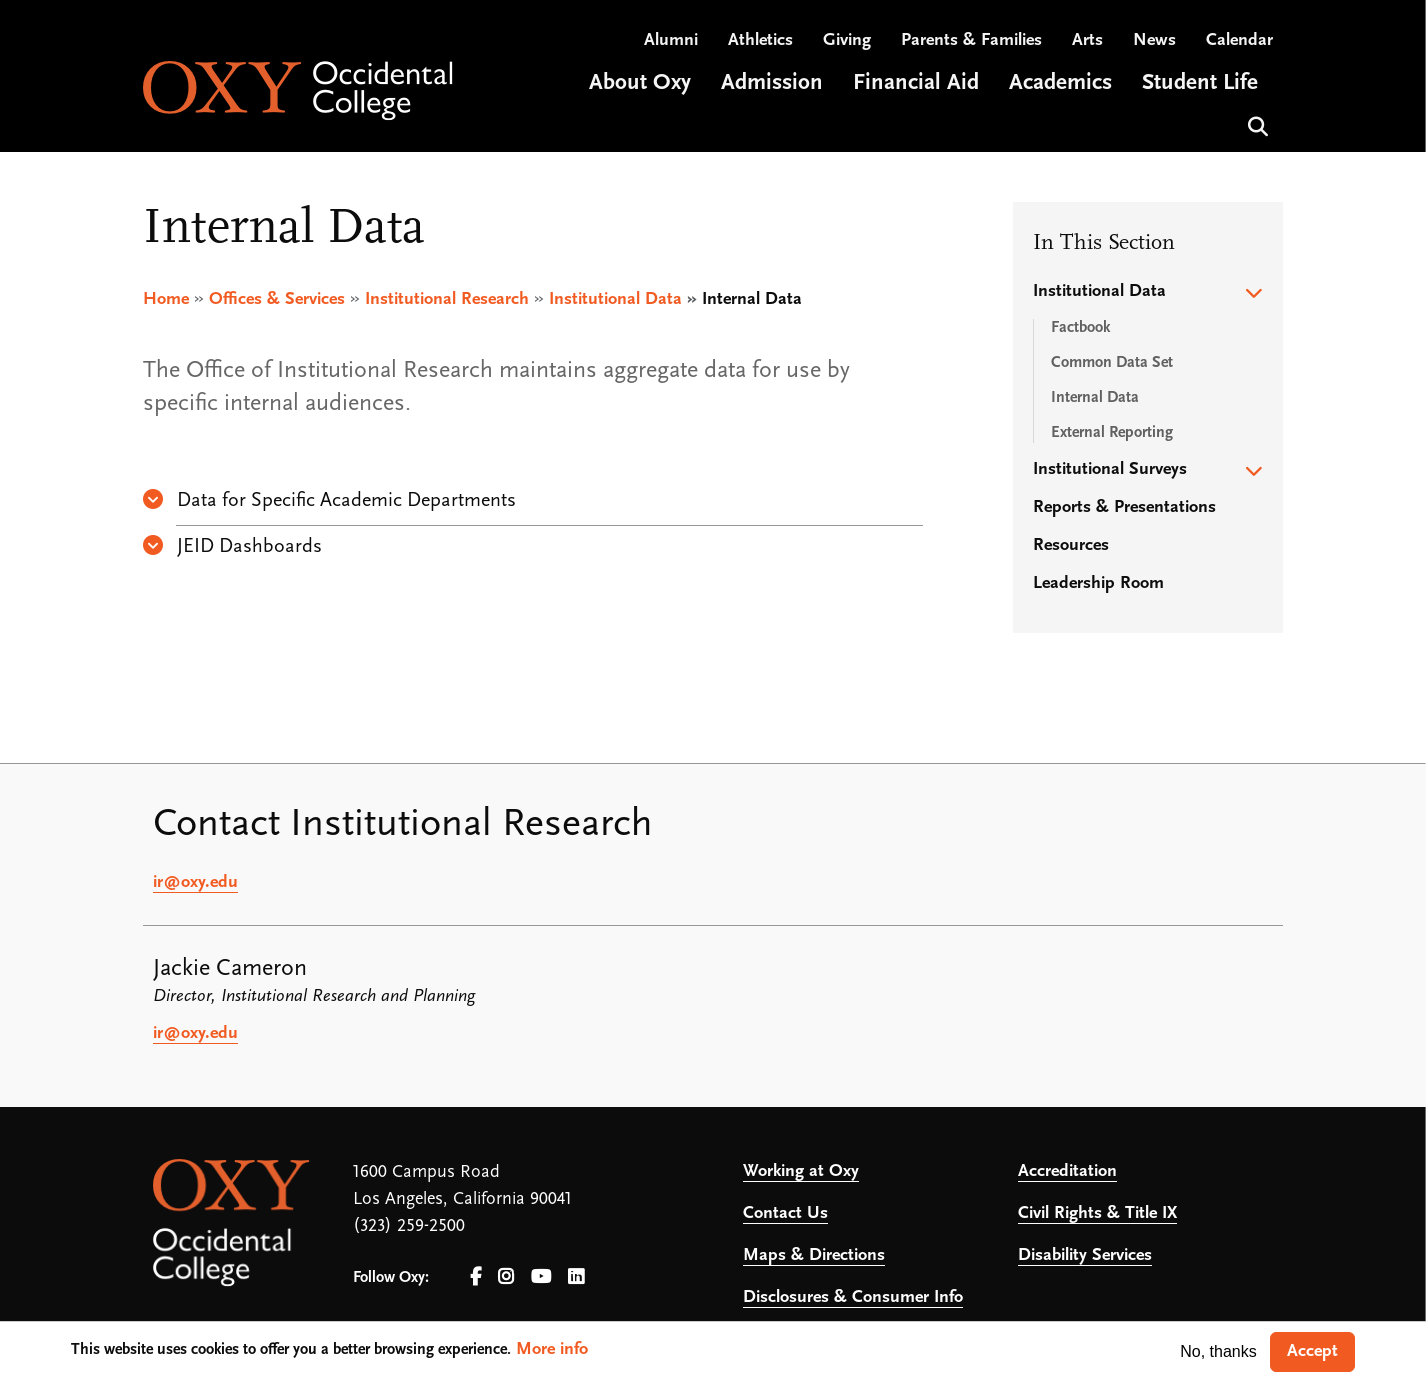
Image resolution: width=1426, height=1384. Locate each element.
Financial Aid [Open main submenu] (916, 83)
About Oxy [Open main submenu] (640, 83)
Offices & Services (277, 299)
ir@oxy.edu (195, 882)
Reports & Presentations (1124, 507)
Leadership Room (1098, 583)
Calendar (1239, 40)
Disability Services (1085, 1255)
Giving (847, 40)
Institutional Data (615, 299)
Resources (1071, 545)
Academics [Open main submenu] (1060, 83)
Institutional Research (447, 299)
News (1154, 40)
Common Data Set (1112, 363)
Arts (1087, 40)
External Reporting (1112, 433)
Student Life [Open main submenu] (1200, 83)
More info (552, 1349)
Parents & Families (971, 40)
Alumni (671, 40)
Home (166, 299)
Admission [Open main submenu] (772, 83)
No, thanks (1218, 1351)
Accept (1312, 1351)
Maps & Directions (814, 1255)
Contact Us (785, 1213)
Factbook (1080, 328)
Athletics (760, 40)
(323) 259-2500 (409, 1226)
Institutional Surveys (1110, 469)
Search (1255, 124)
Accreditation (1067, 1171)
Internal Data (1095, 398)
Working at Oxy (801, 1171)
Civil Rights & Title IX (1097, 1213)
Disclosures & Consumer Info (853, 1297)
